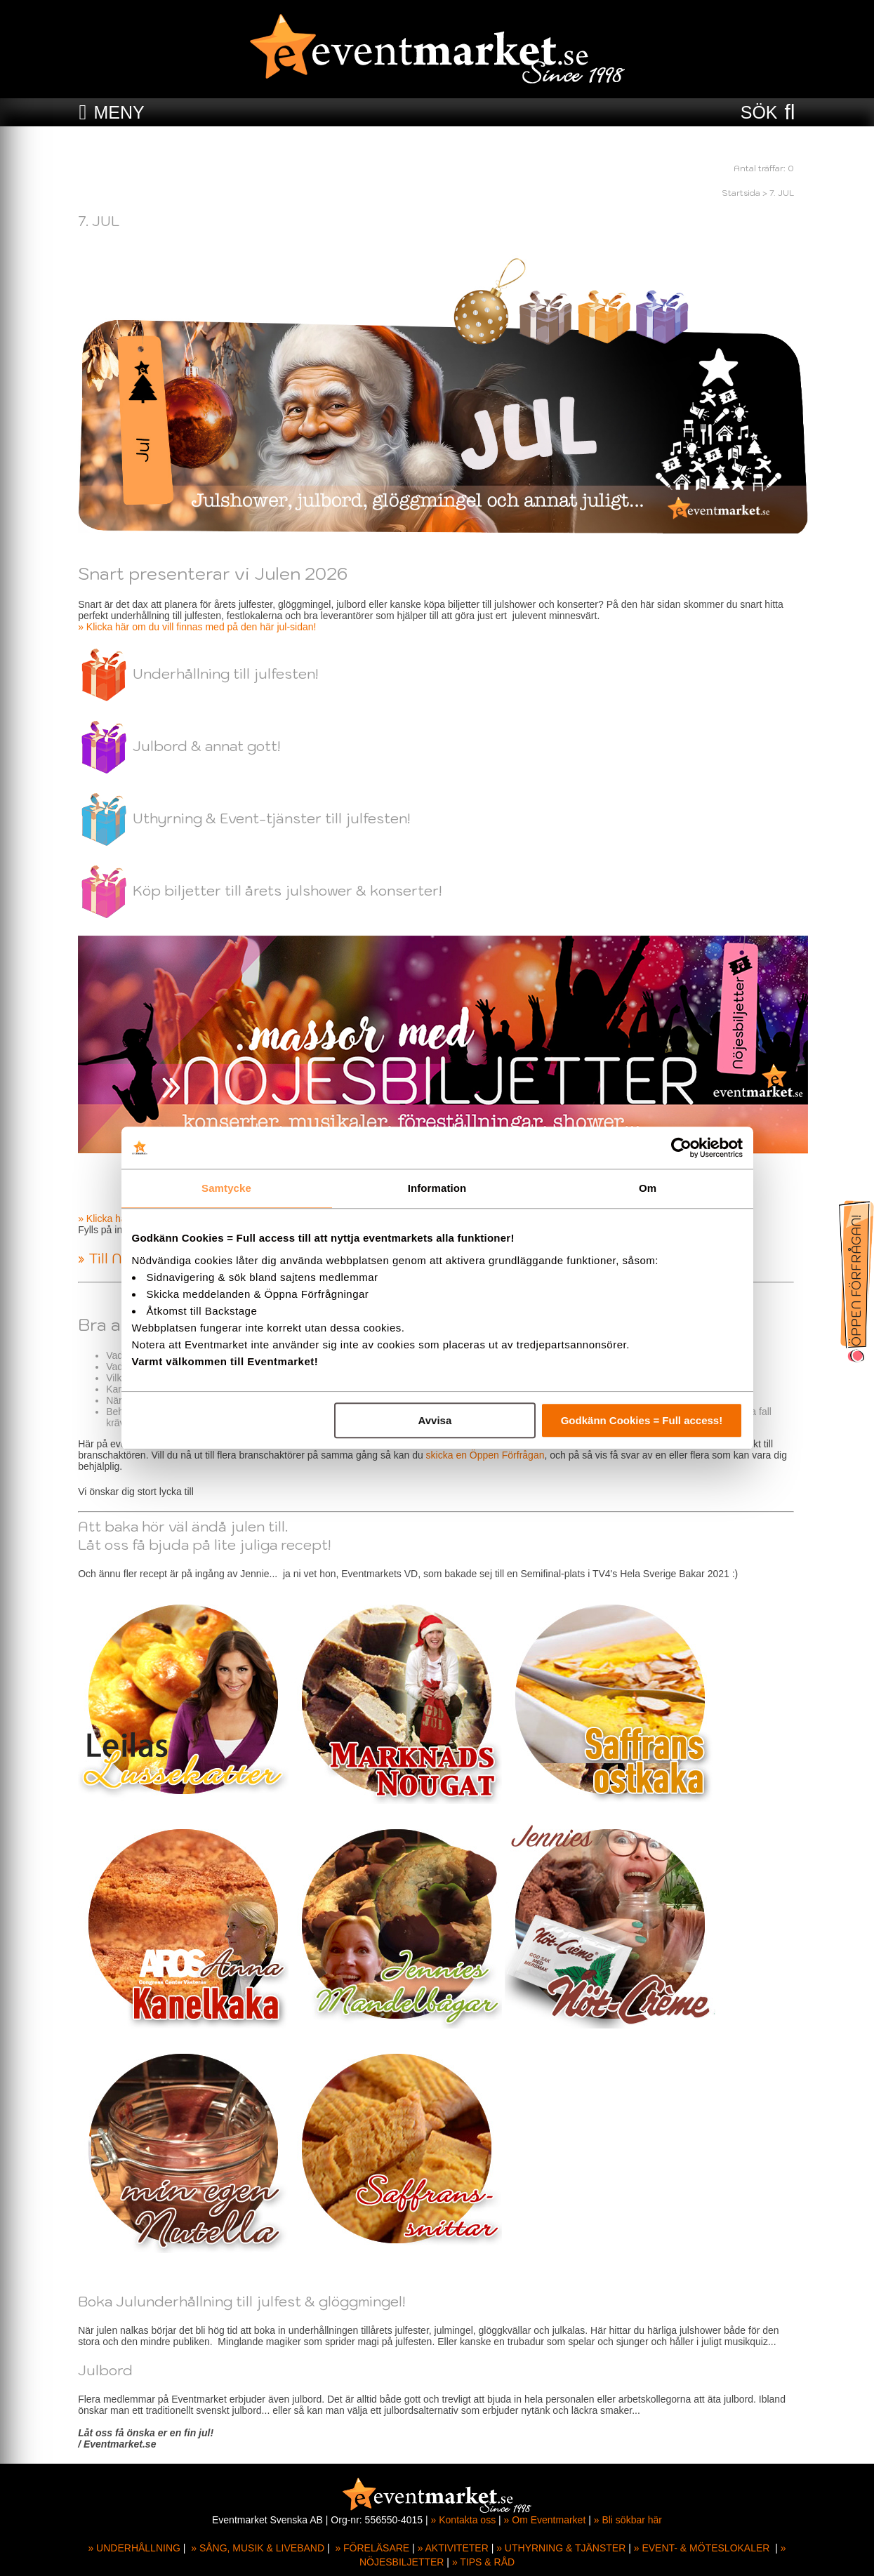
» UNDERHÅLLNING (134, 2548)
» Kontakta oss (463, 2519)
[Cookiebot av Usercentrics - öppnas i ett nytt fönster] (681, 1147)
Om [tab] (647, 1188)
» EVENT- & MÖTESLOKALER (702, 2548)
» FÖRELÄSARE (372, 2548)
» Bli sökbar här (628, 2519)
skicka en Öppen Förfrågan (486, 1455)
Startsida (742, 192)
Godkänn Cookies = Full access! (642, 1420)
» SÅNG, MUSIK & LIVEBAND (257, 2548)
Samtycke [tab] (226, 1188)
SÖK (759, 112)
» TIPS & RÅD (483, 2562)
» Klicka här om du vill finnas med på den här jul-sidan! (198, 626)
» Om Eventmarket (545, 2519)
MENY (118, 112)
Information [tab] (437, 1188)
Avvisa (434, 1420)
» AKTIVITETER (453, 2548)
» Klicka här (105, 1218)
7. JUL (783, 192)
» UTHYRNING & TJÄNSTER (560, 2548)
